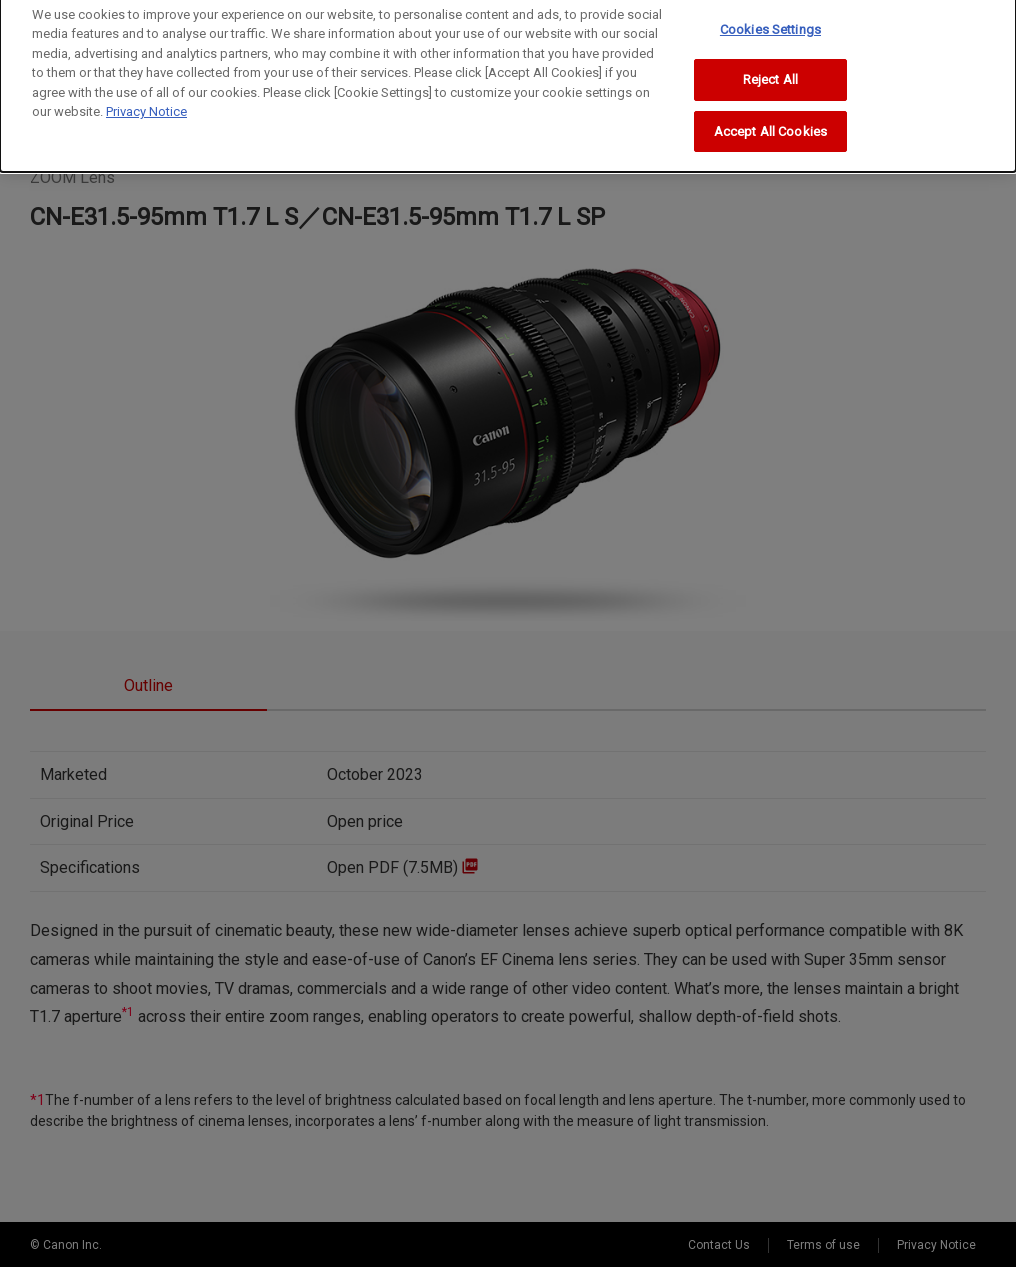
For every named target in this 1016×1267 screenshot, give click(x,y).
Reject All (770, 56)
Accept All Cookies (770, 108)
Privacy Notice (146, 88)
